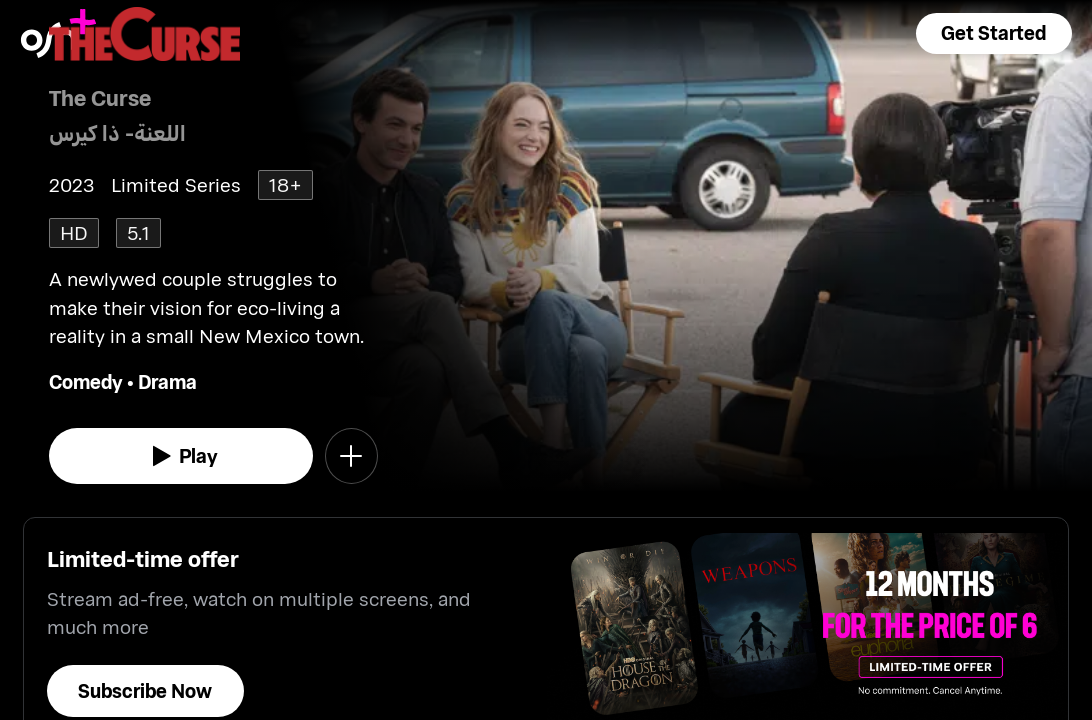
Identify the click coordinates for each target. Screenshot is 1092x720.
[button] (994, 33)
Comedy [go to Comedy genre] (86, 381)
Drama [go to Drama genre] (167, 381)
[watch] (181, 456)
